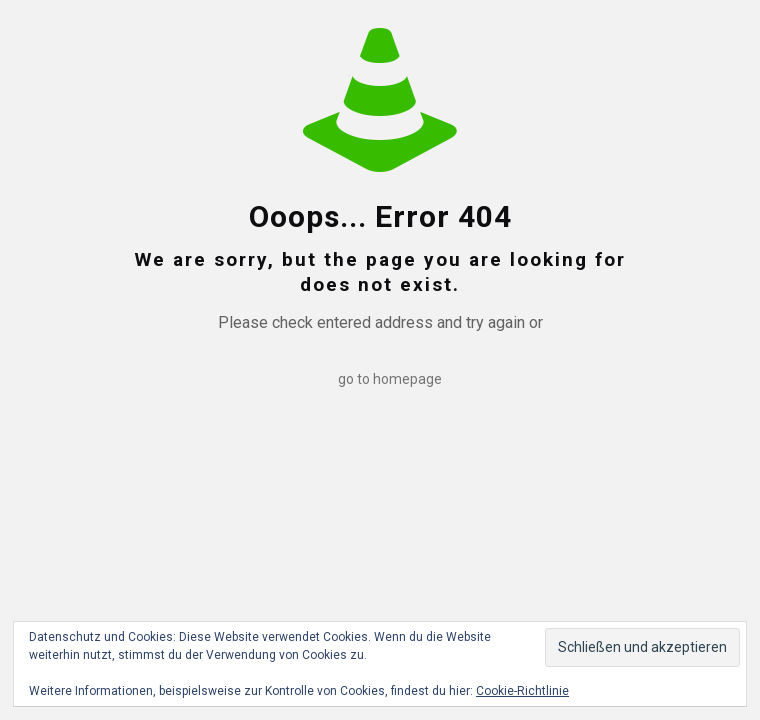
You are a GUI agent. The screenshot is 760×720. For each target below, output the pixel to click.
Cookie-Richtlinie (522, 691)
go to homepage (390, 379)
